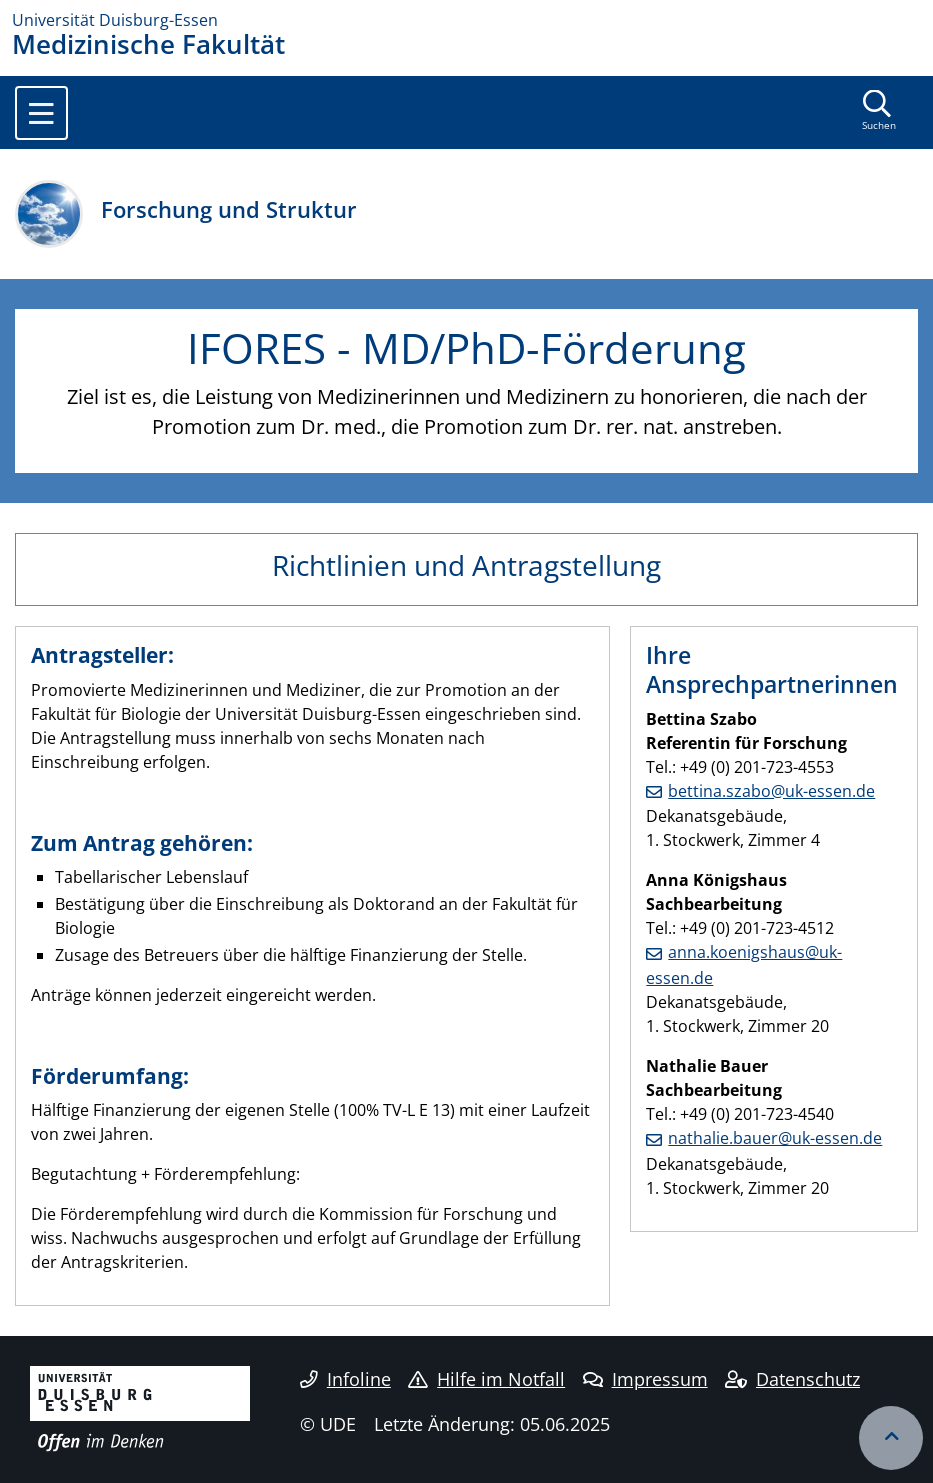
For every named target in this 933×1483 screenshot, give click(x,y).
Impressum (645, 1379)
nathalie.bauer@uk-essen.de (775, 1138)
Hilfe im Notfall (486, 1379)
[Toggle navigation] (41, 113)
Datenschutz (792, 1379)
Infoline (345, 1379)
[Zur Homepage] (466, 20)
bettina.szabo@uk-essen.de (771, 791)
